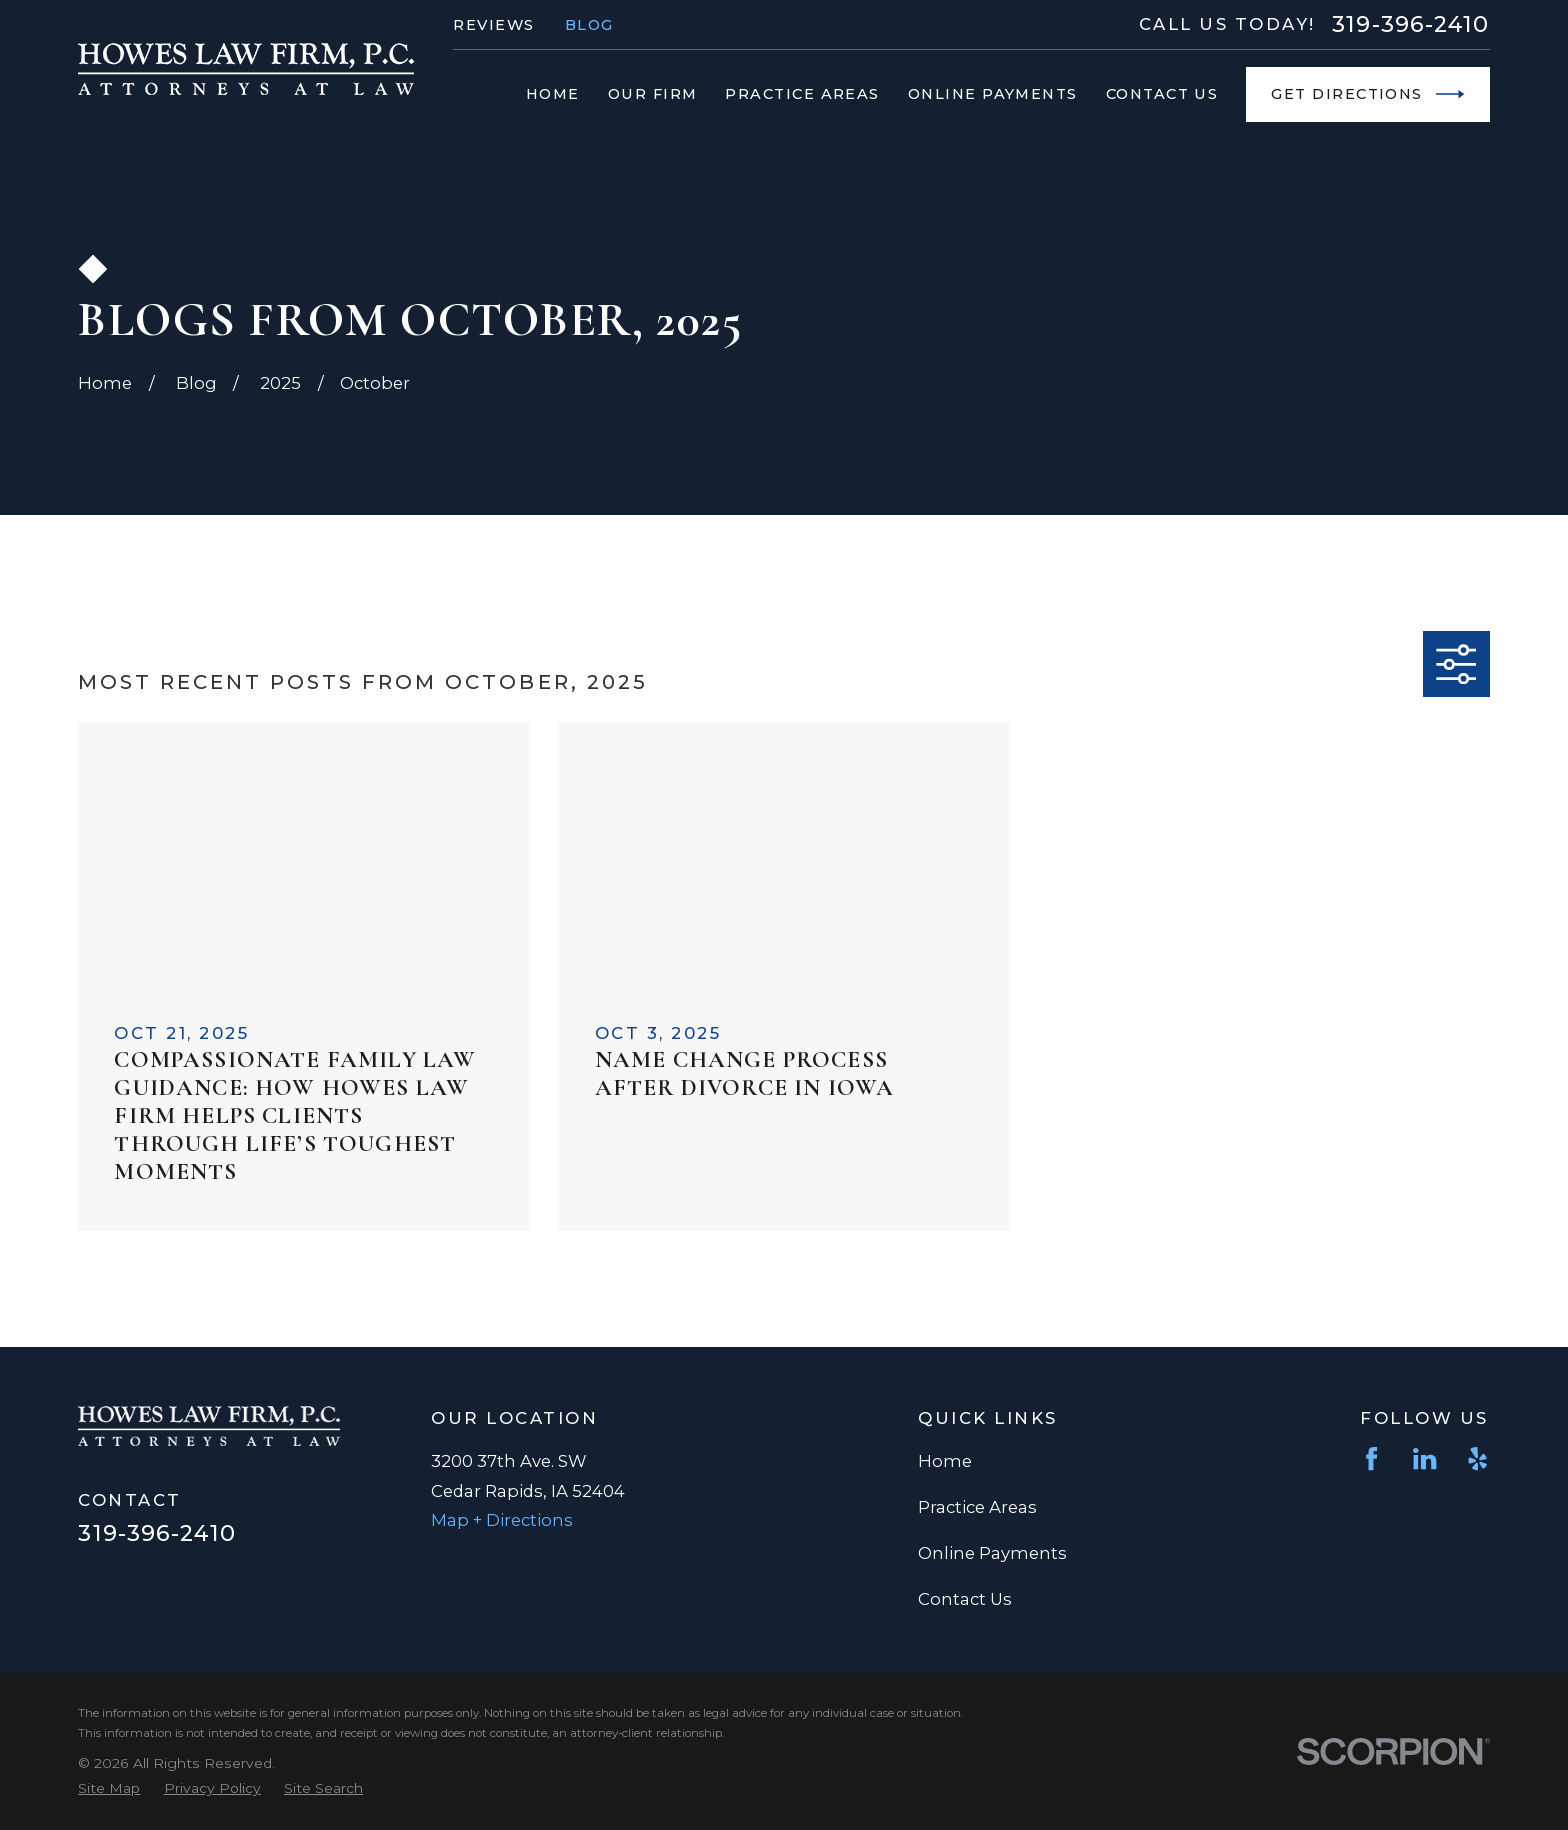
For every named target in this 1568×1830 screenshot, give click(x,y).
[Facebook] (1371, 1458)
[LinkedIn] (1424, 1458)
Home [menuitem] (553, 94)
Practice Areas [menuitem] (802, 94)
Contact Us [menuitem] (1162, 94)
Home (945, 1461)
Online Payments (992, 1553)
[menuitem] (109, 1788)
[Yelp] (1477, 1458)
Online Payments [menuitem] (993, 94)
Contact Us (965, 1599)
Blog (589, 25)
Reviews (493, 25)
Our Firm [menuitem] (653, 94)
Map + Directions (502, 1520)
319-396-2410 (1410, 24)
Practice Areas (977, 1507)
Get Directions (1367, 94)
